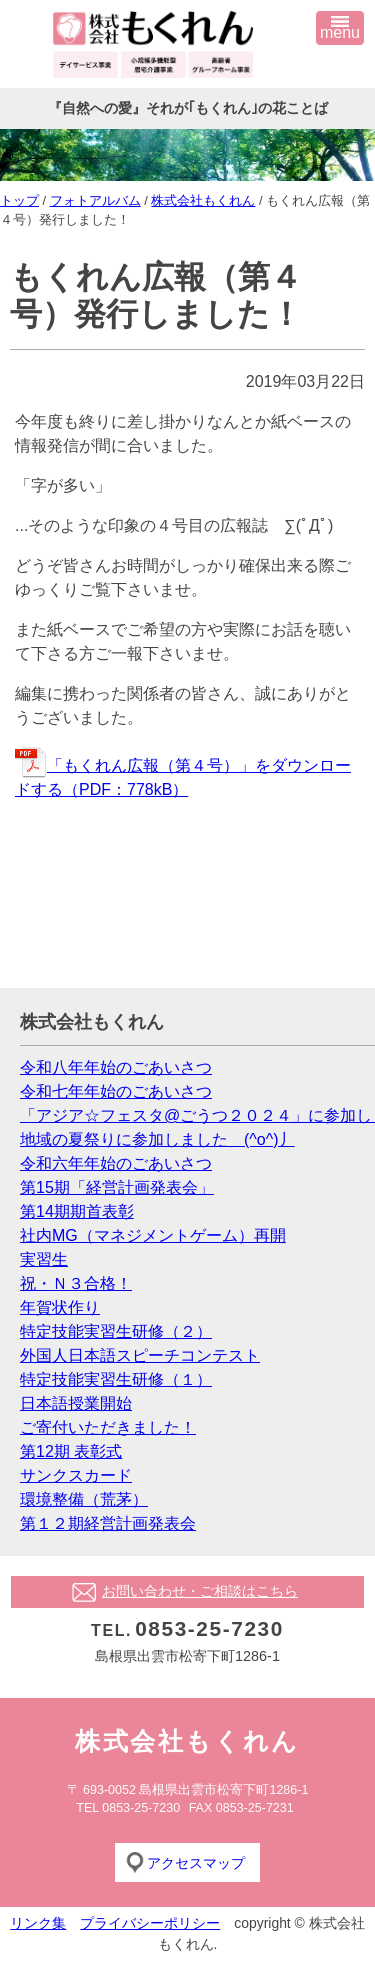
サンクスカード (76, 1475)
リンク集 (38, 1923)
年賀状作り (60, 1307)
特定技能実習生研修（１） (116, 1379)
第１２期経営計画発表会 (108, 1523)
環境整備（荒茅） (84, 1499)
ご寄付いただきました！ (108, 1427)
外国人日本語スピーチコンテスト (140, 1355)
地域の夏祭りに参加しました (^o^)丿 (157, 1139)
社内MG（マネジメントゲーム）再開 (153, 1235)
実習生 (44, 1259)
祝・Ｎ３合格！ (76, 1283)
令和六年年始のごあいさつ (116, 1163)
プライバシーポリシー (150, 1923)
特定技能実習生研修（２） (116, 1331)
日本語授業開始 (76, 1403)
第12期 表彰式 (71, 1451)
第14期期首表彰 (77, 1211)
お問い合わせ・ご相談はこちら (200, 1591)
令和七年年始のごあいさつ (116, 1091)
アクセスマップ (196, 1863)
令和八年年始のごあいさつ (116, 1067)
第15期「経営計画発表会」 (117, 1187)
